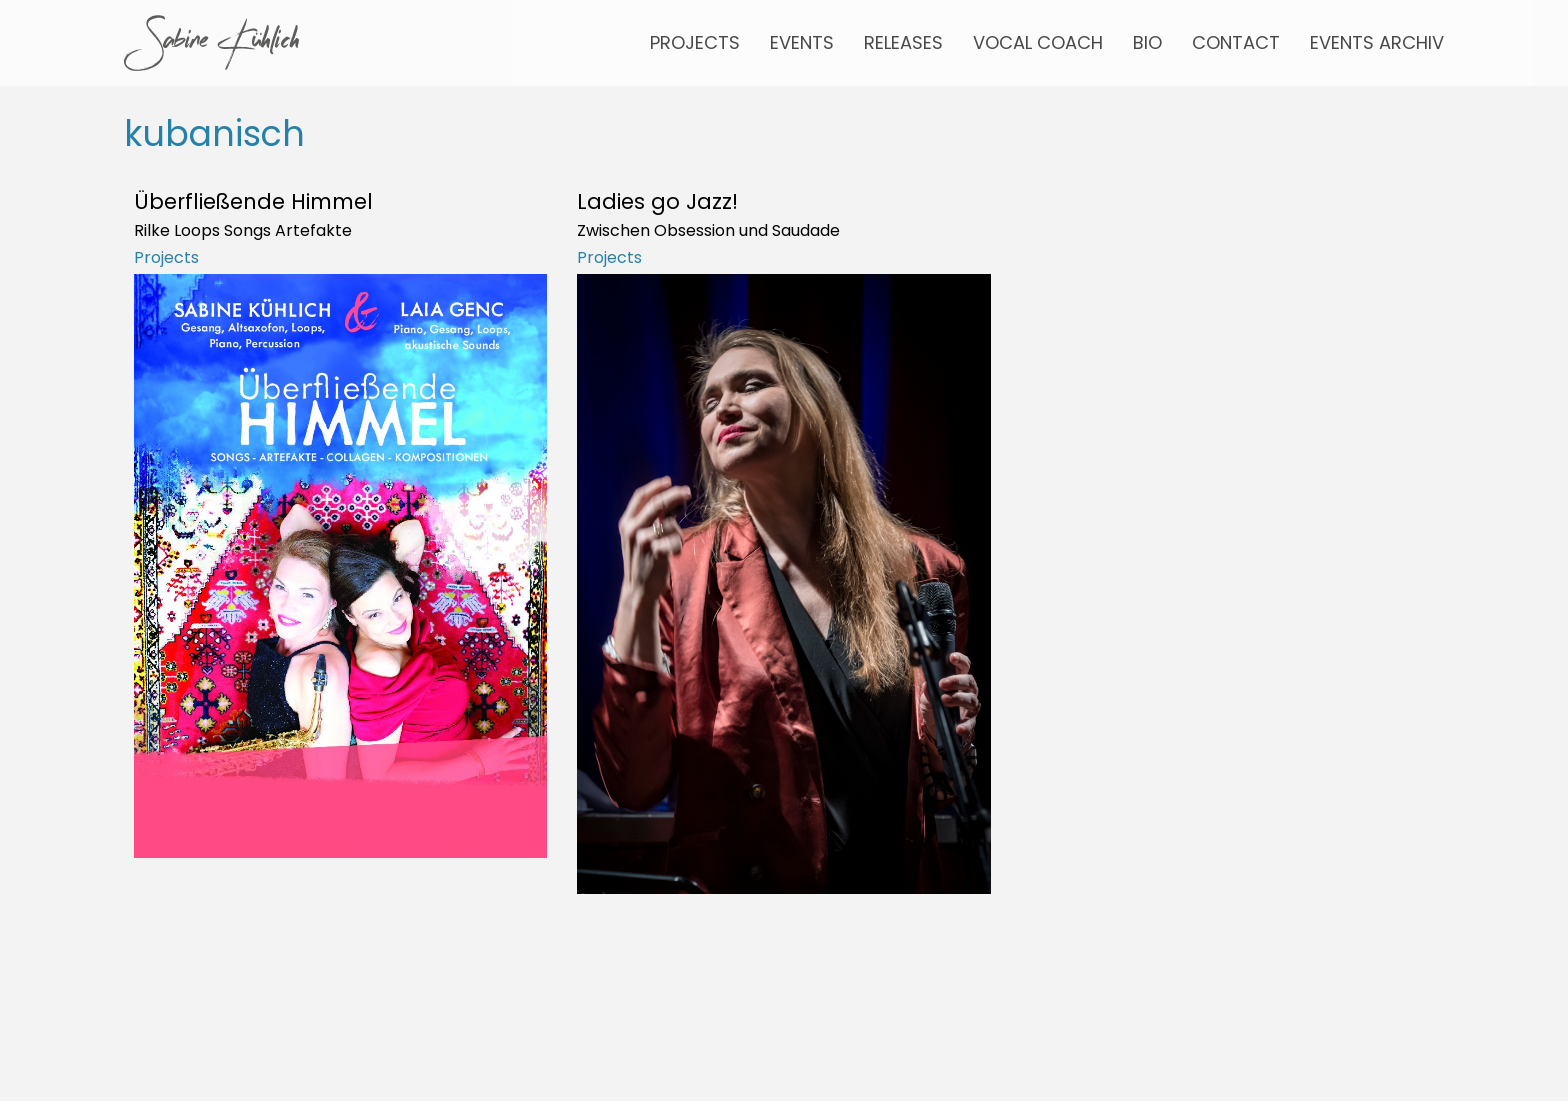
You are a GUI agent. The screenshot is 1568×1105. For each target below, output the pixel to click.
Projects (695, 42)
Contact (1236, 42)
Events (802, 42)
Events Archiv (1377, 42)
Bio (1147, 42)
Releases (903, 42)
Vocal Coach (1038, 42)
